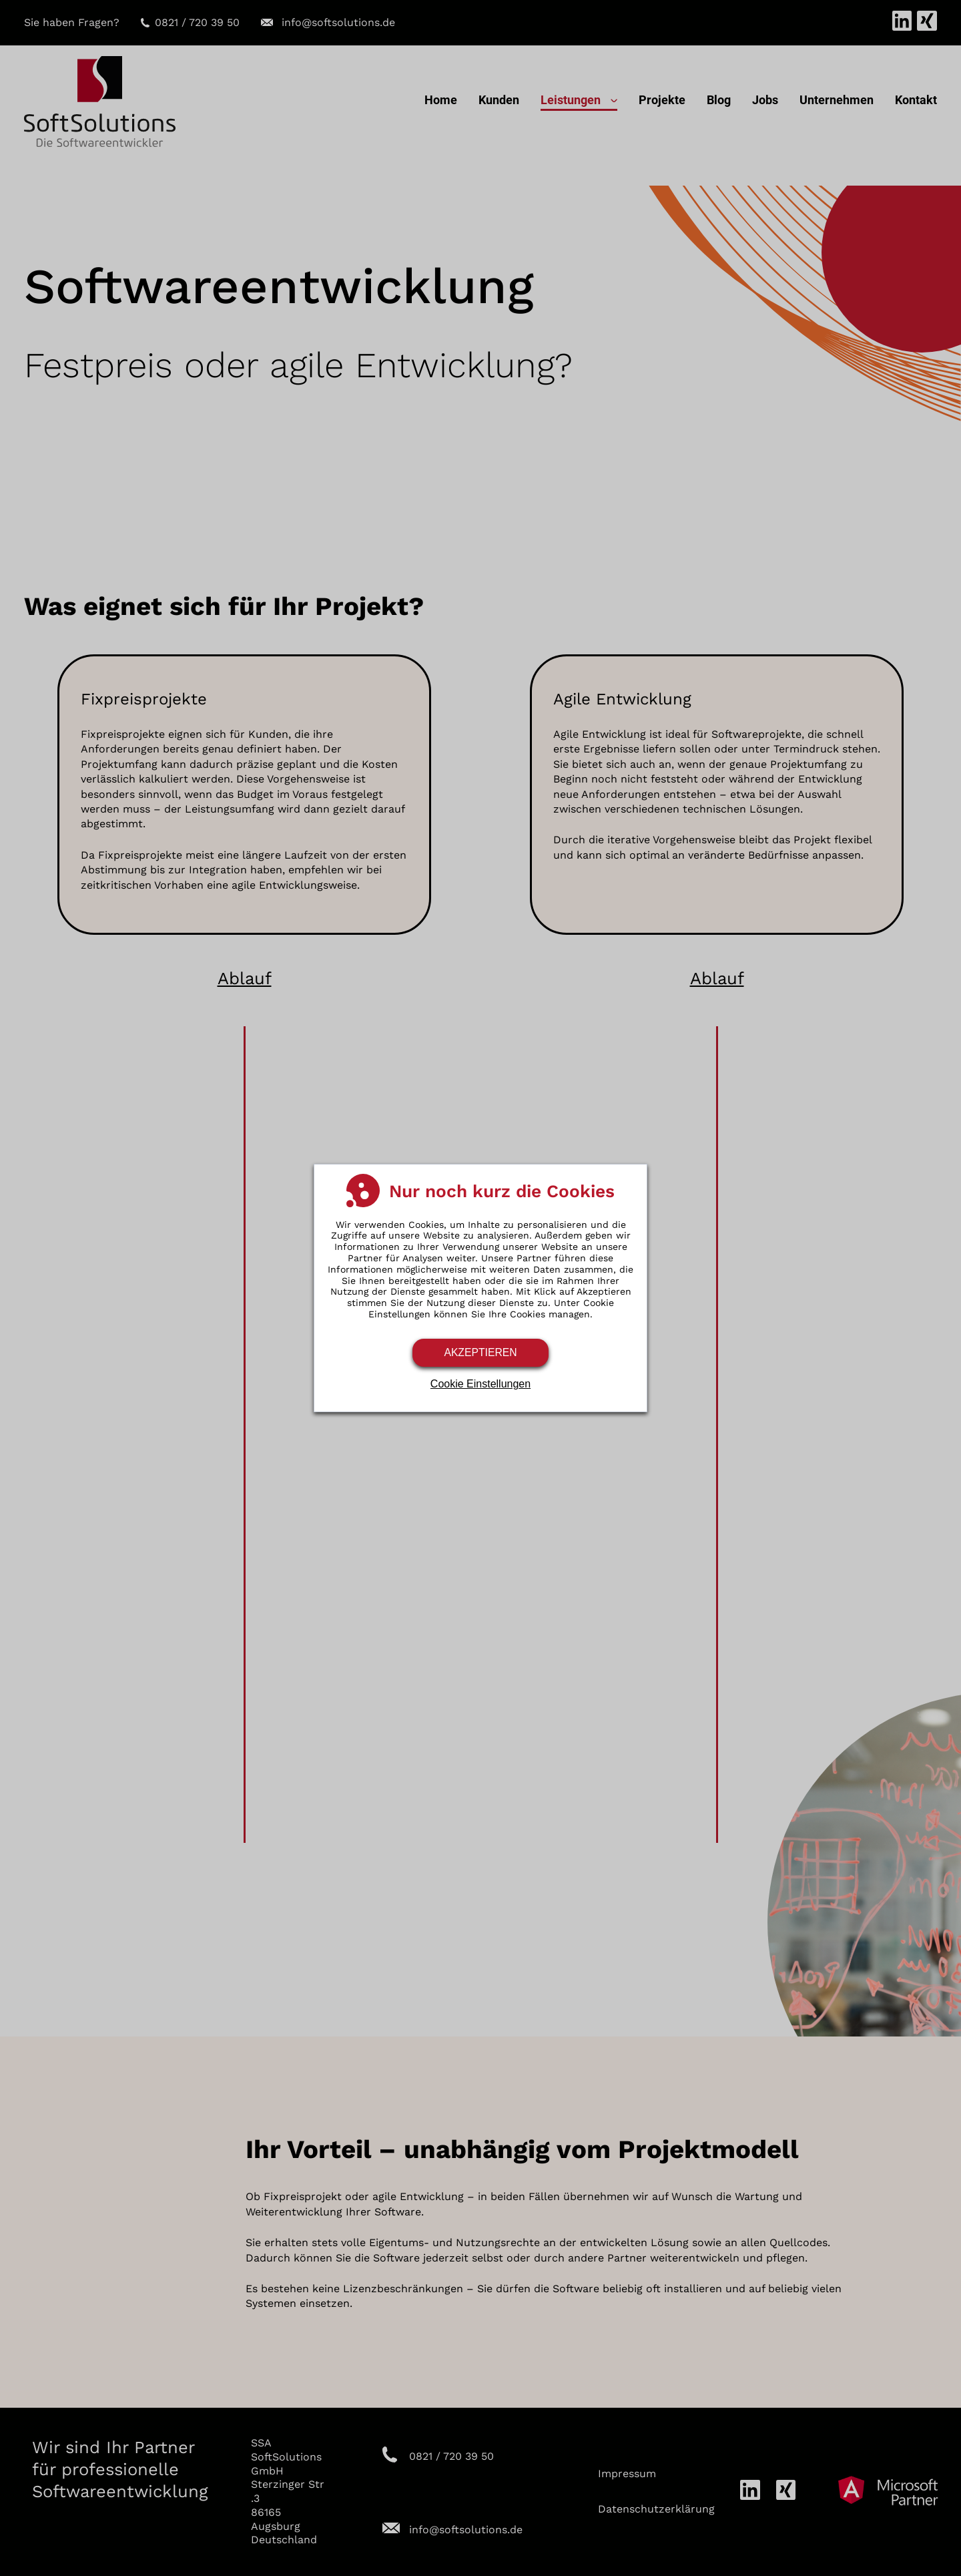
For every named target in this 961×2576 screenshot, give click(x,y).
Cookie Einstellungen (480, 1383)
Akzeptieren (480, 1352)
